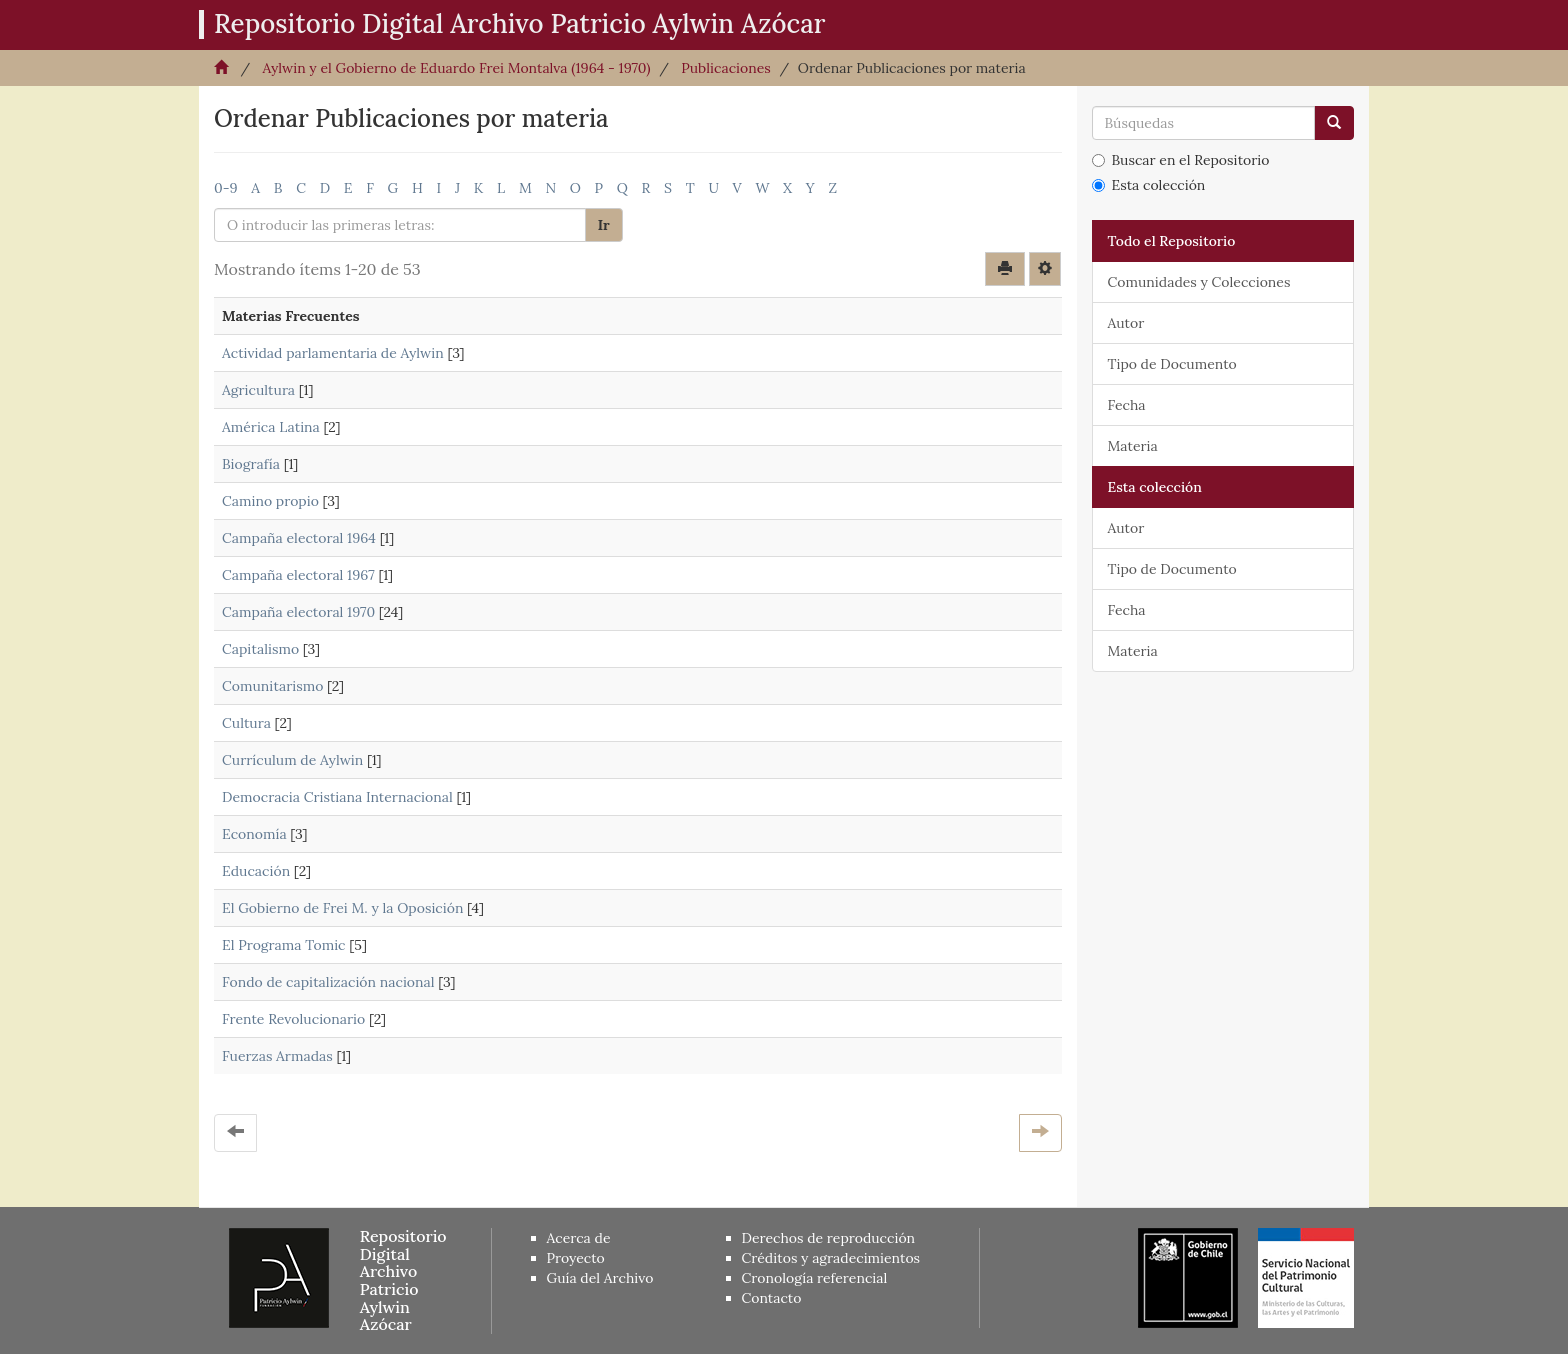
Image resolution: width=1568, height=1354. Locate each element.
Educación (256, 871)
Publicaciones (726, 68)
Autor (1126, 323)
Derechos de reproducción (829, 1238)
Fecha (1127, 405)
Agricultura (258, 390)
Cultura (246, 723)
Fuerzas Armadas (277, 1056)
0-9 (226, 188)
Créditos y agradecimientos (831, 1258)
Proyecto (576, 1258)
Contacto (772, 1298)
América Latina (271, 427)
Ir (604, 225)
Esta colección (1149, 185)
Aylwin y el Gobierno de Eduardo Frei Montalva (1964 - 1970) (456, 68)
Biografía (251, 464)
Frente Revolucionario (293, 1019)
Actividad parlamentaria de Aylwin (333, 353)
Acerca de (579, 1238)
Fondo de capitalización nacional (328, 982)
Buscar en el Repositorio (1181, 160)
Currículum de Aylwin (292, 760)
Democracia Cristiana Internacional (337, 797)
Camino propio (270, 501)
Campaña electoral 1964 (299, 538)
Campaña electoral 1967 (298, 575)
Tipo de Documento (1172, 364)
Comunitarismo (272, 686)
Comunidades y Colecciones (1199, 282)
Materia (1133, 446)
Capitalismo (260, 649)
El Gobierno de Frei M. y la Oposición (342, 908)
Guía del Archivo (600, 1278)
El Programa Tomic (284, 945)
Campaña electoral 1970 (298, 612)
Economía (254, 834)
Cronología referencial (815, 1278)
